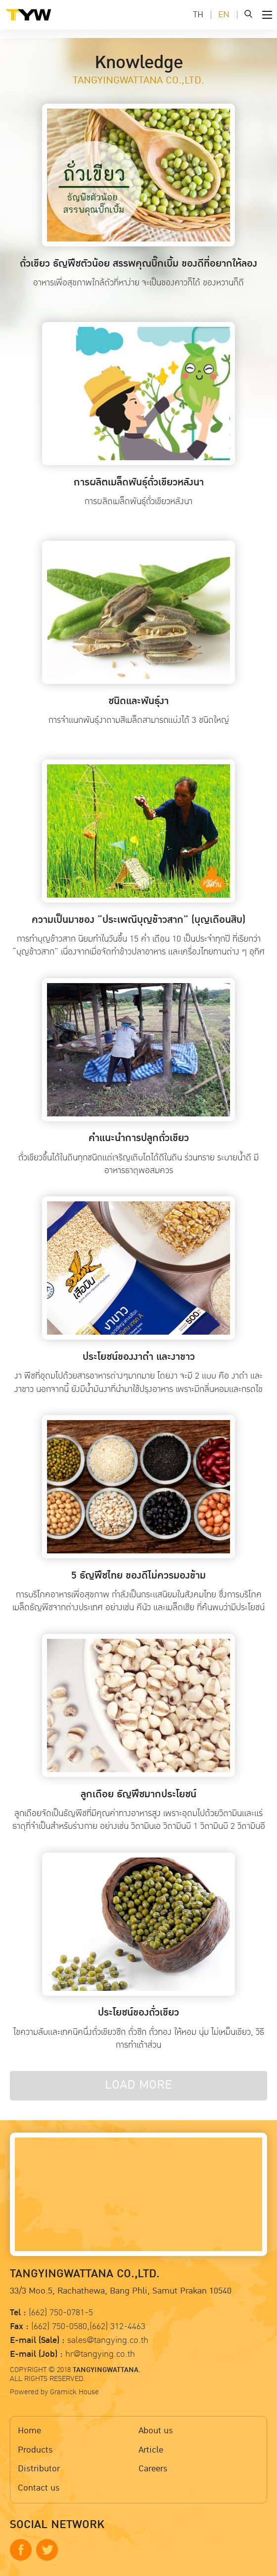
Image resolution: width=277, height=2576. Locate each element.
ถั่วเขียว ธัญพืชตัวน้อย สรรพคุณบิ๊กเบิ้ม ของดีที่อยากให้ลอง (138, 263)
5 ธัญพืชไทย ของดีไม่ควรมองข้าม (138, 1575)
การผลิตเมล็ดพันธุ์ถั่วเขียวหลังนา (139, 482)
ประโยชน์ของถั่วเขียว (138, 2012)
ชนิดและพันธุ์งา (138, 701)
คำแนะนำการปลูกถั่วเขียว (139, 1138)
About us (155, 2430)
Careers (153, 2468)
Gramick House (74, 2391)
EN (224, 14)
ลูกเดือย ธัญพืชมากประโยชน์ (138, 1794)
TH (198, 14)
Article (150, 2450)
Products (35, 2450)
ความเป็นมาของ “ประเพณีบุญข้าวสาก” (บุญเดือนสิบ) (138, 920)
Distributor (39, 2468)
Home (29, 2430)
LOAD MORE (138, 2085)
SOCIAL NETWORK (57, 2525)
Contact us (39, 2488)
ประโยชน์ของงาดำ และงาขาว (139, 1356)
